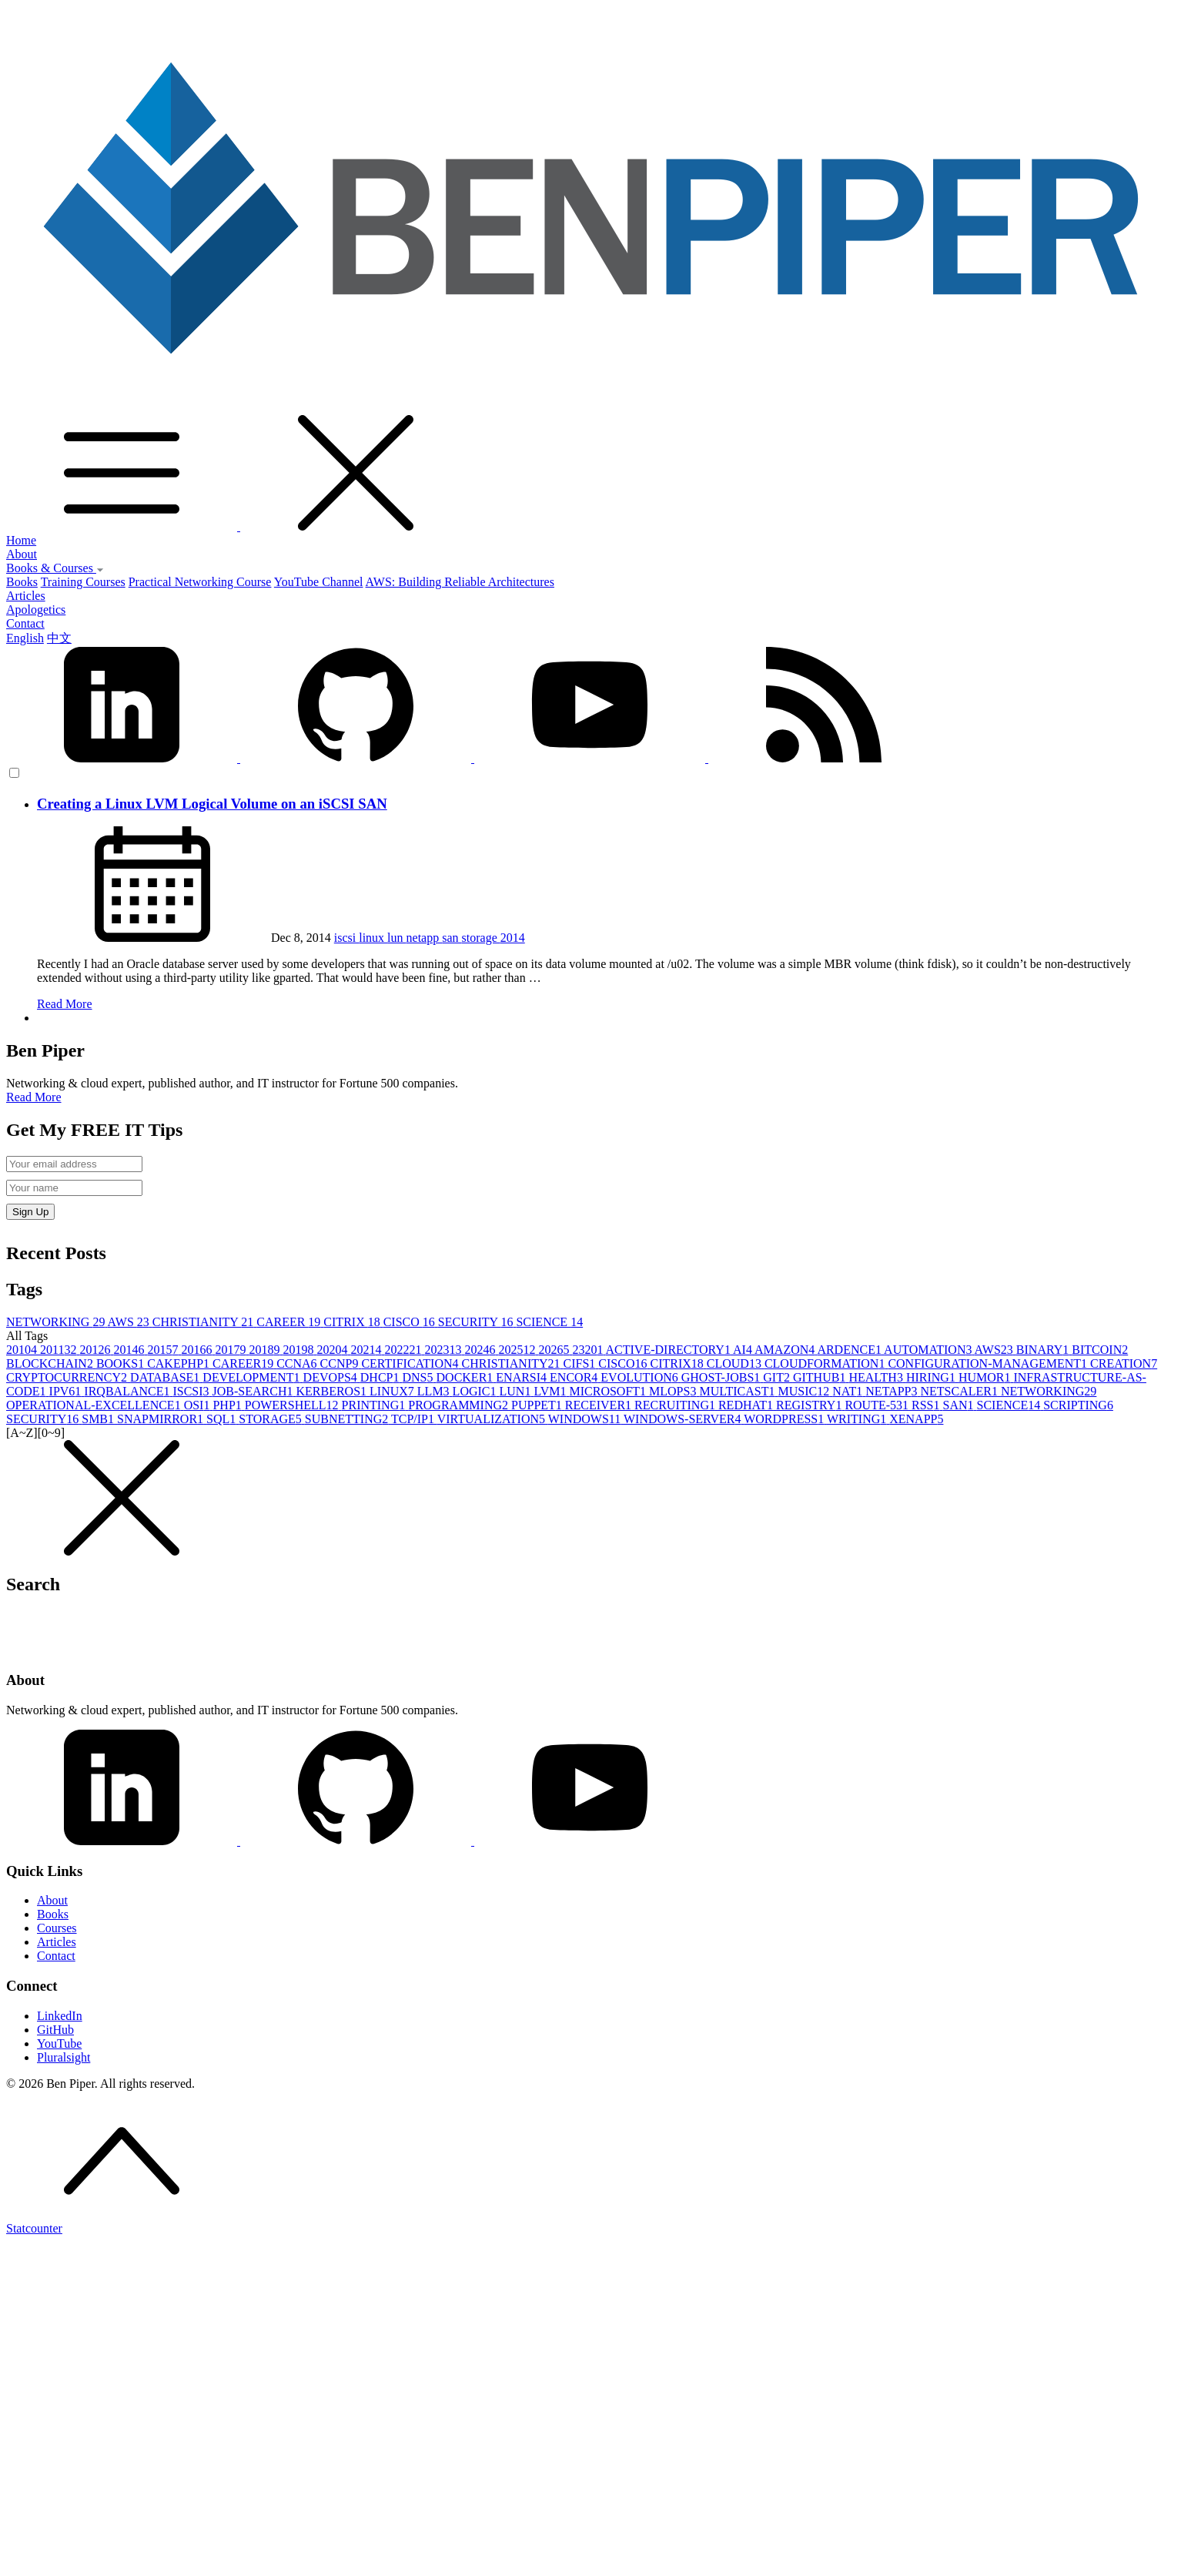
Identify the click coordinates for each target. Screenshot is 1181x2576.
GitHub (55, 2029)
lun (396, 937)
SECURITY (477, 1321)
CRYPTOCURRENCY (68, 1377)
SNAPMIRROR (161, 1418)
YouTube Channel (318, 581)
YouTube (59, 2043)
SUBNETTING (348, 1418)
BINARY (1044, 1349)
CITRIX (353, 1321)
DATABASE (166, 1377)
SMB (99, 1418)
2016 (198, 1349)
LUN (517, 1391)
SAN (960, 1405)
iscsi (346, 937)
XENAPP (916, 1418)
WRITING (858, 1418)
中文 (59, 638)
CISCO (410, 1321)
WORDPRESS (785, 1418)
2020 (333, 1349)
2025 (518, 1349)
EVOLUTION (641, 1377)
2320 (588, 1349)
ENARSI (523, 1377)
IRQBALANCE (128, 1391)
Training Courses (83, 581)
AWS (130, 1321)
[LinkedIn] (123, 1840)
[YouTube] (589, 1840)
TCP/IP (414, 1418)
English (25, 638)
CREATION (1123, 1363)
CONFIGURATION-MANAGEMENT (989, 1363)
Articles (25, 595)
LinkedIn (59, 2015)
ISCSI (192, 1391)
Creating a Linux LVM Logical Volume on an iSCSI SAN (212, 804)
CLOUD (735, 1363)
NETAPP (892, 1391)
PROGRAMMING (459, 1405)
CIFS (581, 1363)
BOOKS (121, 1363)
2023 (444, 1349)
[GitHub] (357, 1840)
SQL (222, 1418)
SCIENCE (549, 1321)
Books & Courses (55, 567)
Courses (57, 1928)
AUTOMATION (929, 1349)
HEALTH (877, 1377)
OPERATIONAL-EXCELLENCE (95, 1405)
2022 (404, 1349)
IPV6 (67, 1391)
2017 (232, 1349)
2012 (96, 1349)
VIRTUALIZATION (492, 1418)
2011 (59, 1349)
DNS (420, 1377)
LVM (551, 1391)
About (21, 554)
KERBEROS (333, 1391)
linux (373, 937)
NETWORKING (57, 1321)
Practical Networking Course (200, 581)
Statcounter (34, 2228)
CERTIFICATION (411, 1363)
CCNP (341, 1363)
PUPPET (538, 1405)
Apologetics (35, 609)
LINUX (393, 1391)
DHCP (381, 1377)
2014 (512, 937)
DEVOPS (331, 1377)
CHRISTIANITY (204, 1321)
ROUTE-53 (878, 1405)
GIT (778, 1377)
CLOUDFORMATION (826, 1363)
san (451, 937)
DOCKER (467, 1377)
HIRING (932, 1377)
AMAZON (785, 1349)
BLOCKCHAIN (51, 1363)
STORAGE (272, 1418)
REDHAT (747, 1405)
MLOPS (674, 1391)
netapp (424, 937)
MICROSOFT (609, 1391)
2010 (23, 1349)
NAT (848, 1391)
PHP (228, 1405)
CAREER (289, 1321)
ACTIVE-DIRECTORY (670, 1349)
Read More (64, 1003)
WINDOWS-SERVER (684, 1418)
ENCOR (575, 1377)
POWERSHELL (293, 1405)
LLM (435, 1391)
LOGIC (476, 1391)
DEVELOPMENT (252, 1377)
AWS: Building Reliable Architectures (460, 581)
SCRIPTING (1078, 1405)
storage (481, 937)
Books (22, 581)
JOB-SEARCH (254, 1391)
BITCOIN (1100, 1349)
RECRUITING (676, 1405)
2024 (481, 1349)
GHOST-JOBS (722, 1377)
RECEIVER (599, 1405)
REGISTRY (810, 1405)
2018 (266, 1349)
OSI (198, 1405)
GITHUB (820, 1377)
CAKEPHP (179, 1363)
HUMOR (986, 1377)
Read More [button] (34, 1097)
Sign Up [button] (30, 1212)
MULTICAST (738, 1391)
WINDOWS (586, 1418)
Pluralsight (63, 2057)
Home (21, 540)
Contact (25, 623)
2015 (164, 1349)
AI (743, 1349)
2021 (367, 1349)
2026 (555, 1349)
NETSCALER (960, 1391)
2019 (299, 1349)
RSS (927, 1405)
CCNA (298, 1363)
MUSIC (805, 1391)
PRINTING (375, 1405)
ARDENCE (850, 1349)
